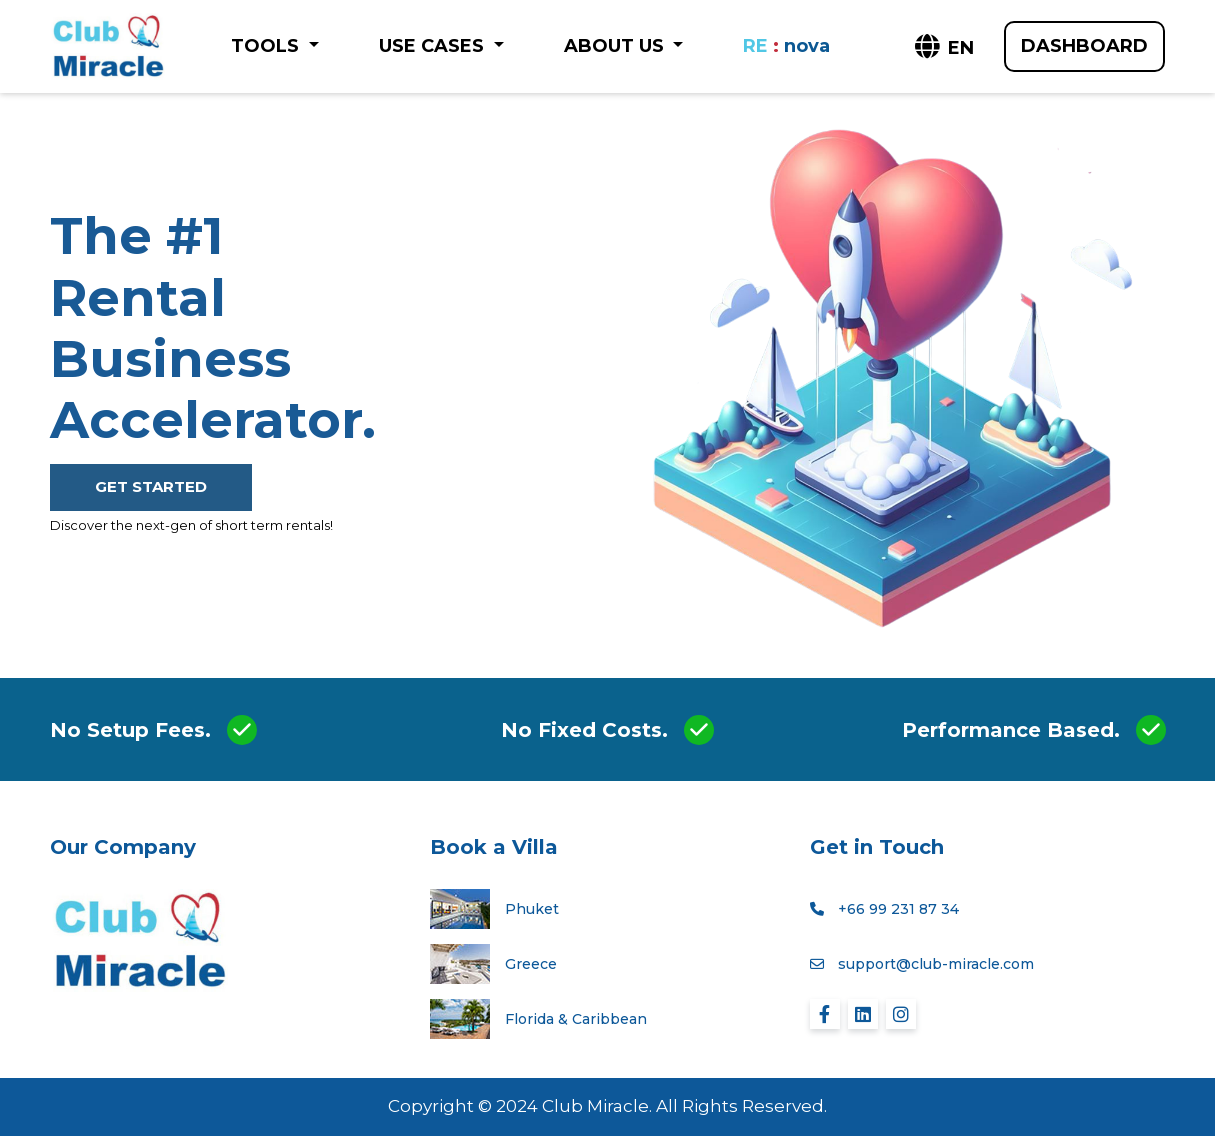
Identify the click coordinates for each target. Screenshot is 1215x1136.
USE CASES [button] (434, 46)
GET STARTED (151, 486)
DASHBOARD (1084, 46)
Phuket (532, 909)
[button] (943, 48)
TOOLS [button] (267, 46)
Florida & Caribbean (576, 1019)
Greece (531, 964)
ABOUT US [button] (616, 46)
